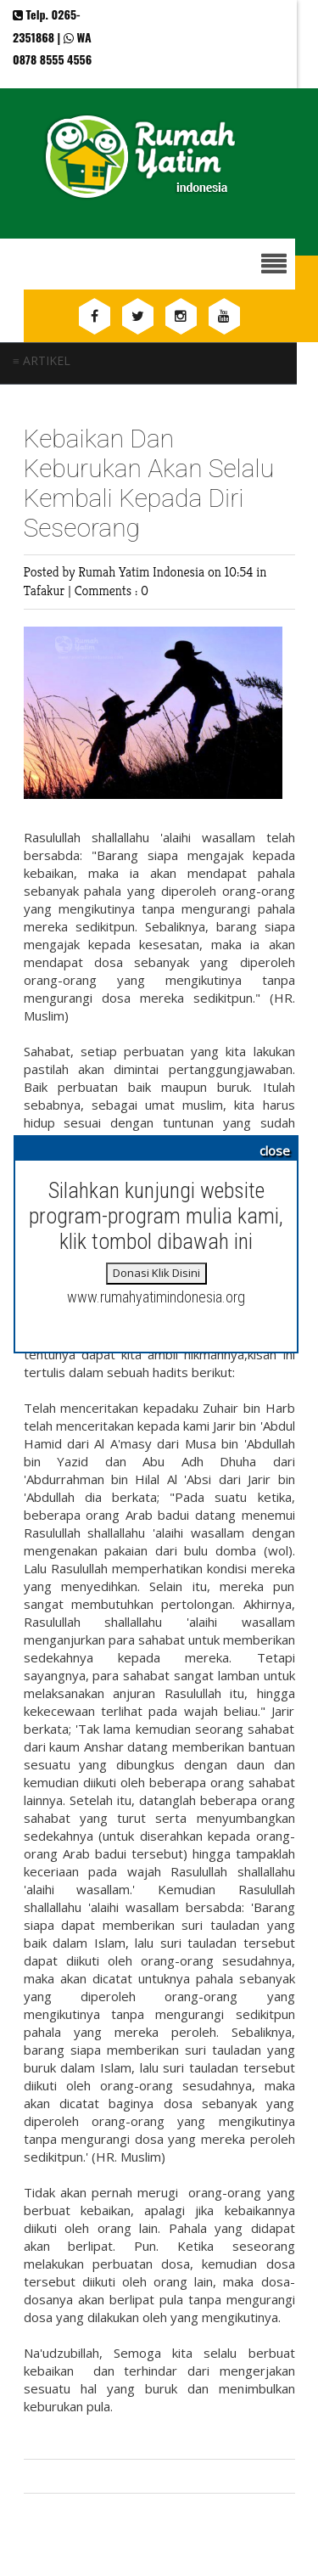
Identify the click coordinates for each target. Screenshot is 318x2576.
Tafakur (46, 590)
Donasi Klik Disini (156, 1272)
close (274, 1150)
